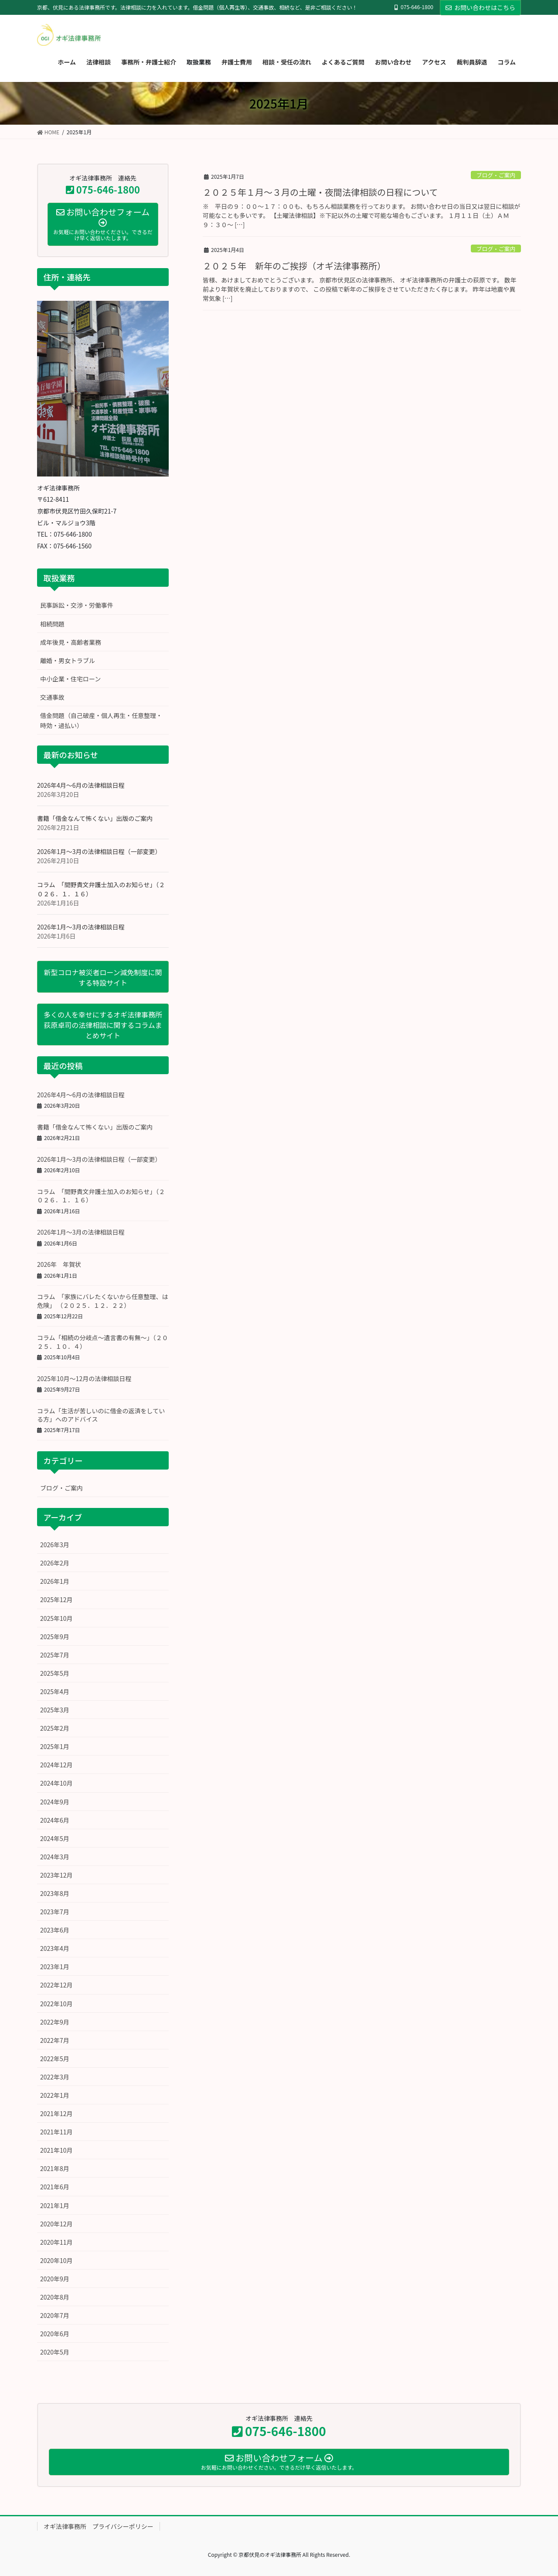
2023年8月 (54, 1893)
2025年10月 (56, 1618)
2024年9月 (54, 1801)
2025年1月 (54, 1746)
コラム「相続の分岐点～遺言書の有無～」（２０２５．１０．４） (102, 1342)
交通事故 (52, 697)
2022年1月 (54, 2095)
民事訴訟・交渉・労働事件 (76, 605)
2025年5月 (54, 1673)
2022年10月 (56, 2003)
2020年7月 (54, 2315)
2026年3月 (54, 1544)
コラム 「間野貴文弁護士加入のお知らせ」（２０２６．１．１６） (101, 1196)
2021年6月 (54, 2186)
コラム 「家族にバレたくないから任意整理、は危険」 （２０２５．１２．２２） (102, 1301)
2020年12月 (56, 2223)
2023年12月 (56, 1875)
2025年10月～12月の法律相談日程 (84, 1378)
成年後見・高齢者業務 (70, 642)
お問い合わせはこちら (480, 7)
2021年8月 (54, 2168)
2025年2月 (54, 1728)
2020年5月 (54, 2352)
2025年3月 (54, 1709)
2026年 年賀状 (59, 1264)
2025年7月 (54, 1654)
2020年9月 (54, 2278)
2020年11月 (56, 2242)
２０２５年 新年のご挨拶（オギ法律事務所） (294, 265)
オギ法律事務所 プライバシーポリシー (98, 2526)
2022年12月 (56, 1984)
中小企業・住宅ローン (70, 678)
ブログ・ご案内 (496, 175)
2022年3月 (54, 2076)
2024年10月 (56, 1783)
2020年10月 (56, 2260)
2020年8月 (54, 2297)
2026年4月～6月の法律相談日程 (81, 785)
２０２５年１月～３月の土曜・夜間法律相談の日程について (320, 192)
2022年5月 (54, 2058)
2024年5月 (54, 1838)
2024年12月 (56, 1764)
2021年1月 (54, 2205)
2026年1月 (54, 1581)
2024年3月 (54, 1856)
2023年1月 (54, 1966)
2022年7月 (54, 2040)
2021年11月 (56, 2131)
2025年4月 (54, 1691)
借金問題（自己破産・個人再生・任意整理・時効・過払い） (101, 720)
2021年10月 (56, 2150)
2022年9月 (54, 2022)
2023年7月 (54, 1911)
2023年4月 (54, 1948)
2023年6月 (54, 1930)
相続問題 (52, 623)
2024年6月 (54, 1820)
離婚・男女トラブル (67, 660)
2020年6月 (54, 2333)
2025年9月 (54, 1636)
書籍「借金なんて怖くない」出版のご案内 (95, 818)
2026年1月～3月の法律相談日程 (81, 926)
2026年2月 (54, 1563)
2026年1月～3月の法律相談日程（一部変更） (99, 851)
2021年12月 (56, 2113)
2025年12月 (56, 1599)
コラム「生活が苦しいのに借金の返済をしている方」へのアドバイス (101, 1415)
